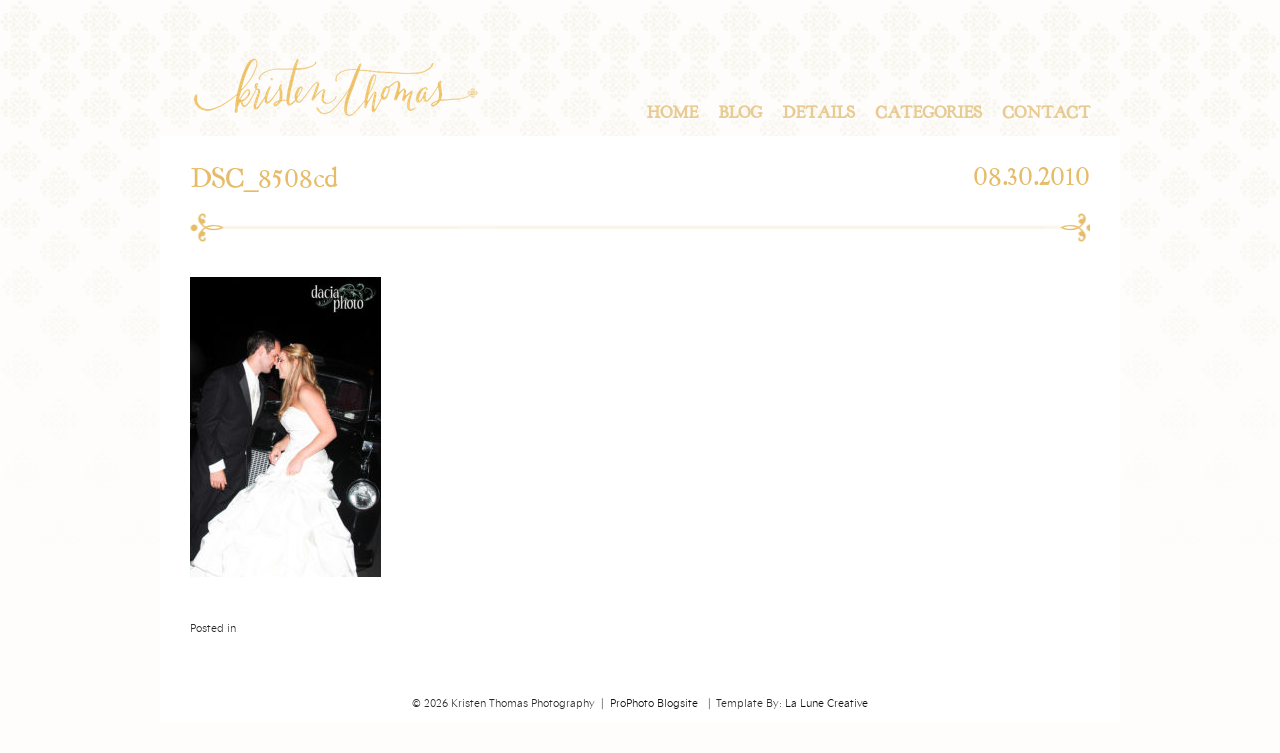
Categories (928, 113)
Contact (1046, 113)
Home (672, 113)
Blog (740, 113)
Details (818, 113)
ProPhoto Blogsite (654, 704)
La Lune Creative (826, 704)
